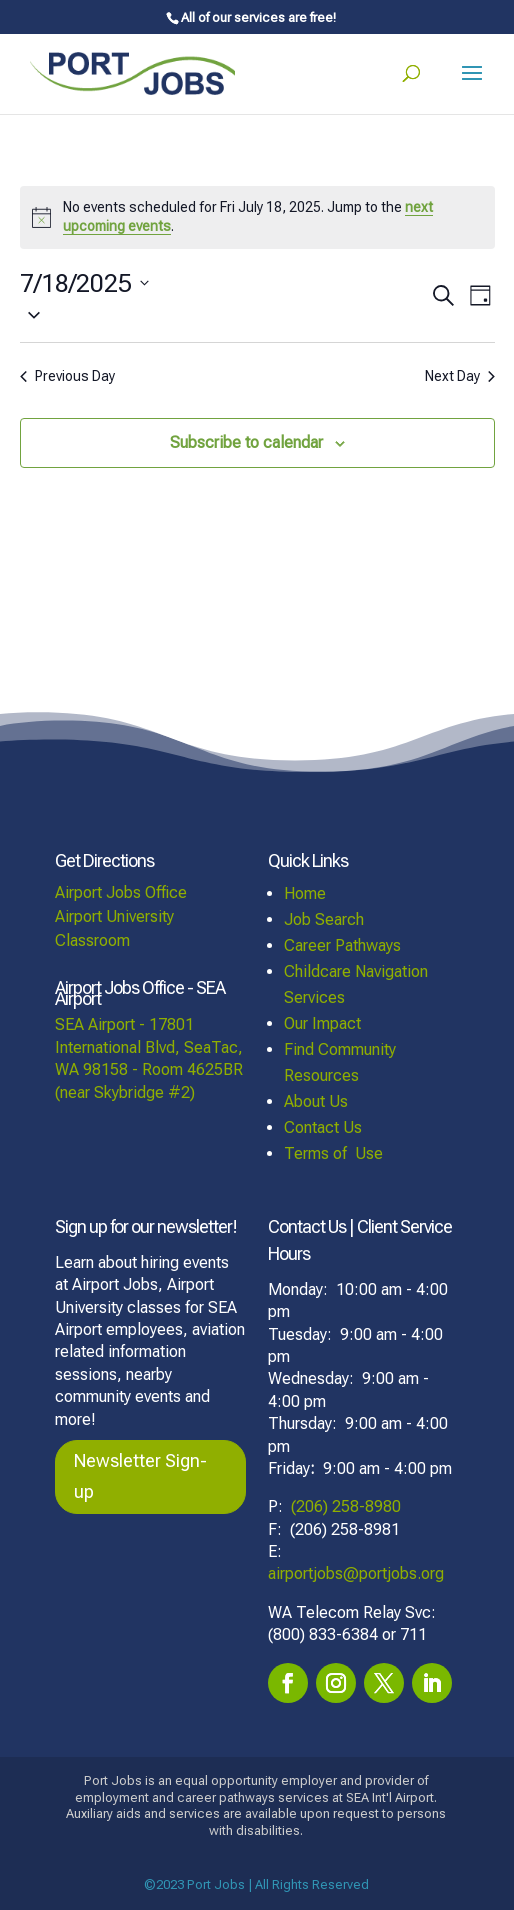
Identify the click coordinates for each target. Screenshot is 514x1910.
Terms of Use (333, 1153)
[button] (224, 314)
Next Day (460, 376)
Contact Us (323, 1127)
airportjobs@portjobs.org (356, 1573)
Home (305, 893)
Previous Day (67, 376)
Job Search (324, 919)
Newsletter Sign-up (140, 1476)
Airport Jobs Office (121, 892)
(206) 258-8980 (346, 1506)
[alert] (257, 217)
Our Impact (322, 1023)
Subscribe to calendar (246, 442)
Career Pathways (342, 945)
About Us (316, 1101)
